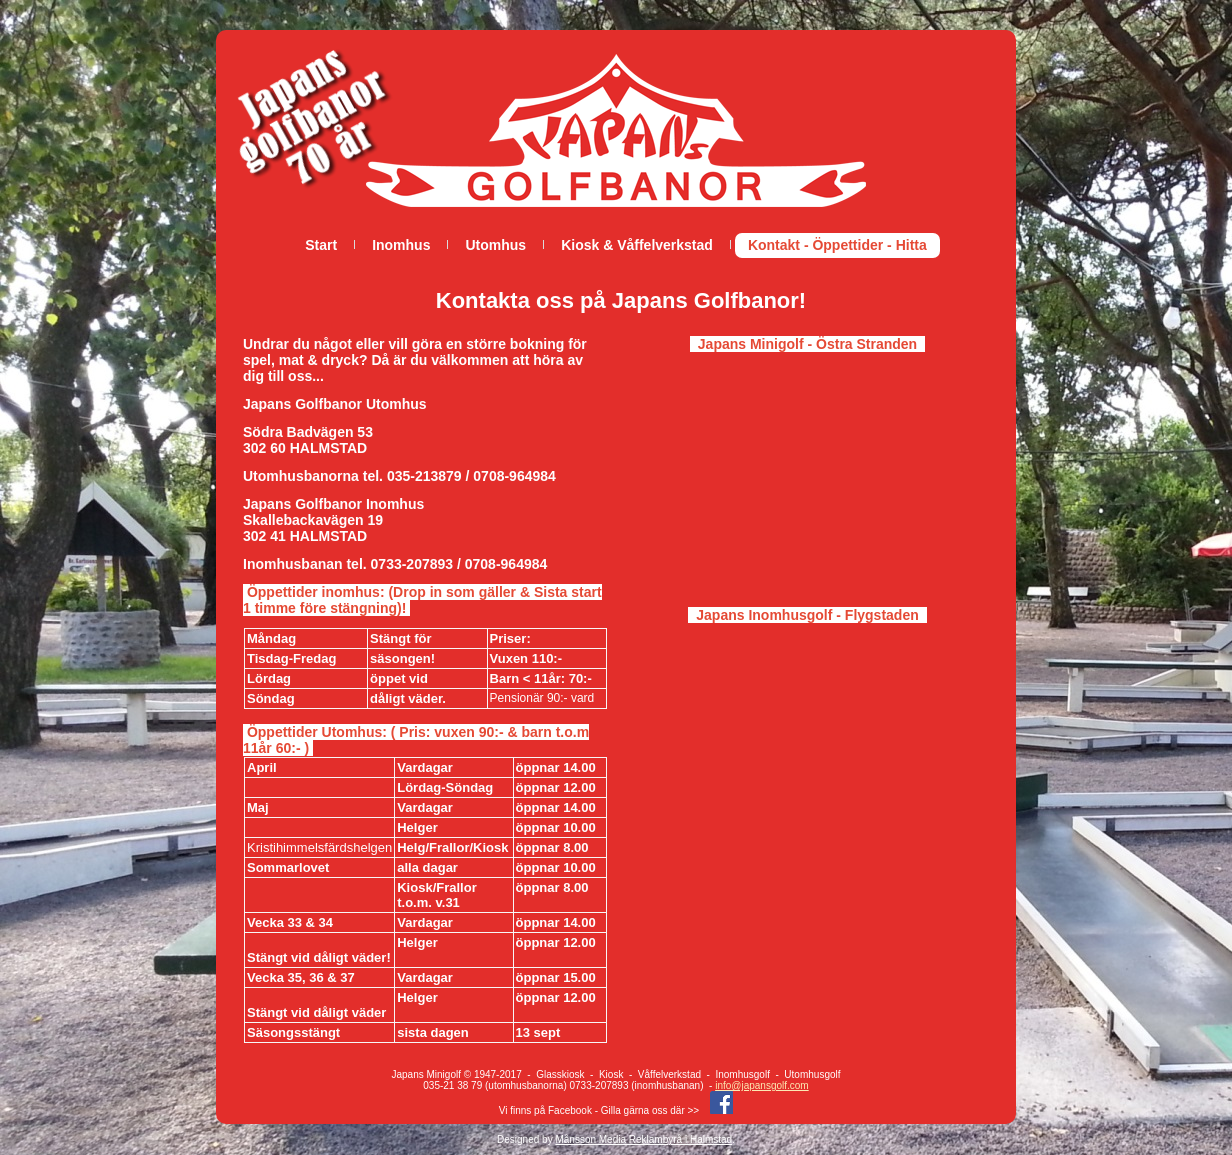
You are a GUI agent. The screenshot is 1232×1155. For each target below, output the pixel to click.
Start (321, 245)
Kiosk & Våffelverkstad (637, 245)
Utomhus (495, 245)
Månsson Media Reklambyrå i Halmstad (643, 1139)
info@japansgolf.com (762, 1085)
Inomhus (401, 245)
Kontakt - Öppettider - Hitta (837, 245)
